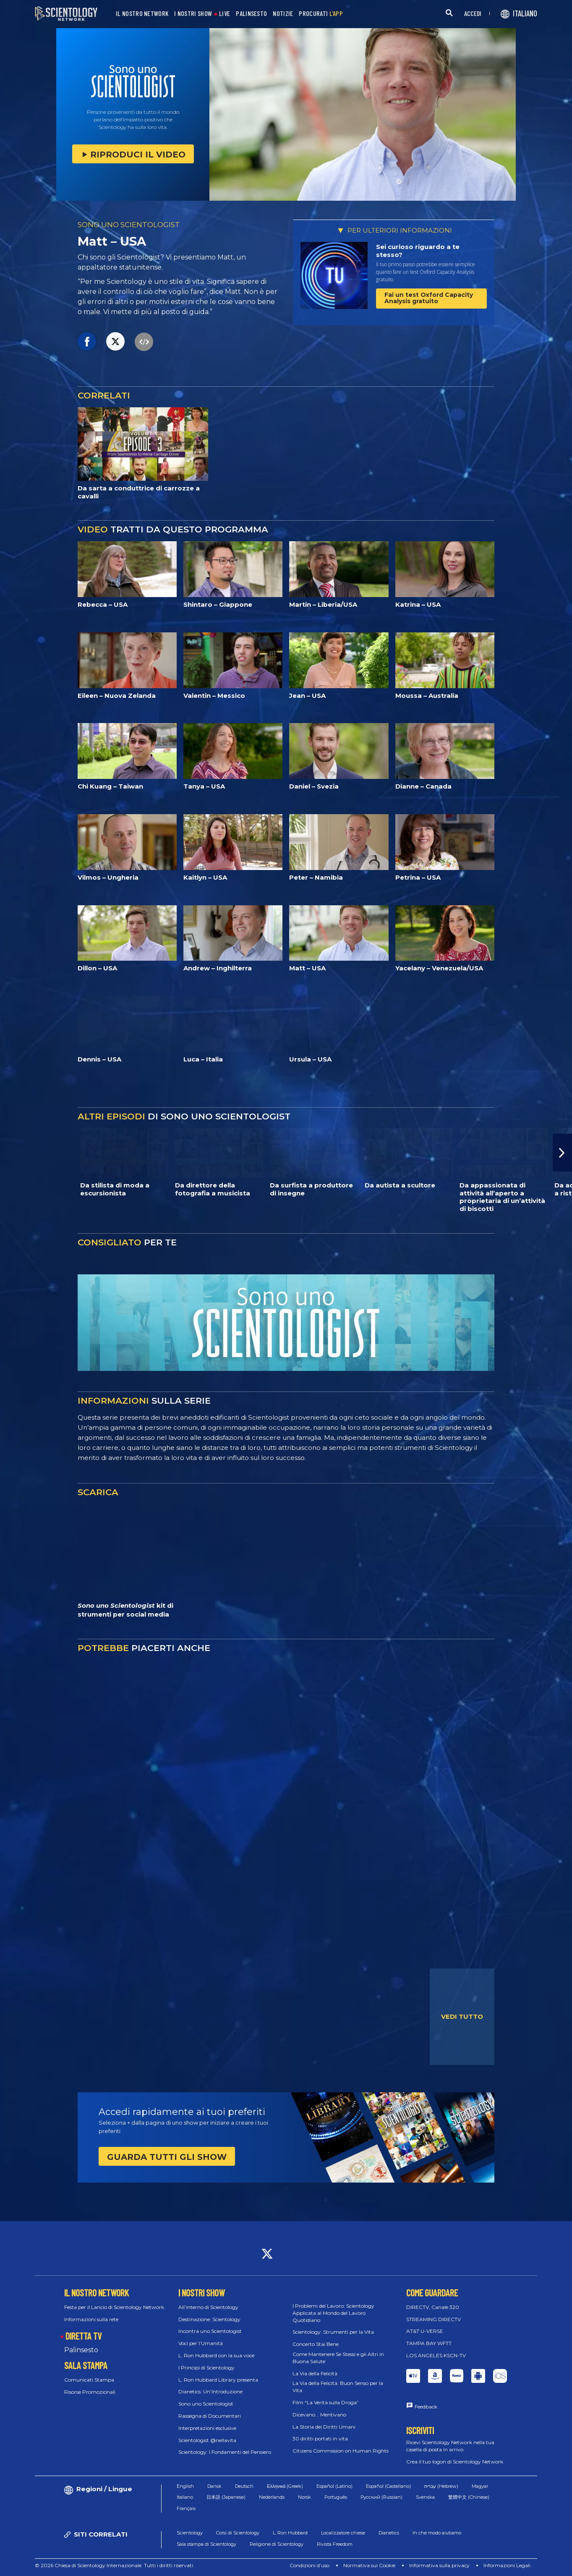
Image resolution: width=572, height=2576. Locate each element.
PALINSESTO (251, 13)
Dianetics (389, 2533)
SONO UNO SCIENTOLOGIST (129, 224)
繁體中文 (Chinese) (468, 2497)
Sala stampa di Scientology (206, 2544)
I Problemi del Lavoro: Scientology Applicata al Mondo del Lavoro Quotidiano (333, 2313)
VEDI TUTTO (462, 2016)
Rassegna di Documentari (209, 2416)
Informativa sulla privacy (439, 2565)
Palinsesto (81, 2350)
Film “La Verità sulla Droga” (326, 2402)
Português (335, 2497)
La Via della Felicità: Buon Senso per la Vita (338, 2386)
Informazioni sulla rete (91, 2319)
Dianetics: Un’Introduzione (210, 2391)
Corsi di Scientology (237, 2533)
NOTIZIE (283, 13)
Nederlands (272, 2497)
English (185, 2486)
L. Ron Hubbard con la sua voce (216, 2355)
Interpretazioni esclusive (207, 2428)
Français (186, 2508)
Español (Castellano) (388, 2486)
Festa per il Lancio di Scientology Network (114, 2307)
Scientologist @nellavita (207, 2440)
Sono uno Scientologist (205, 2403)
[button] (562, 1152)
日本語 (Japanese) (226, 2497)
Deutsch (244, 2486)
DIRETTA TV (83, 2335)
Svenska (425, 2497)
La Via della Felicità (315, 2373)
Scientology (190, 2533)
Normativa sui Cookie (369, 2565)
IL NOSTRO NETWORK (142, 13)
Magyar (480, 2486)
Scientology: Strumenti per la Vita (333, 2332)
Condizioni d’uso (309, 2565)
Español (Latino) (334, 2486)
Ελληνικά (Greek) (285, 2486)
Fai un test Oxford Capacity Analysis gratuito (428, 298)
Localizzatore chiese (343, 2533)
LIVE (224, 13)
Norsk (304, 2497)
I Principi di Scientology (206, 2367)
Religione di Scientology (276, 2544)
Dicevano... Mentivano (319, 2414)
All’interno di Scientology (208, 2307)
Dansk (214, 2486)
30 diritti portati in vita (320, 2438)
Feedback (426, 2406)
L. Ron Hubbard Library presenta (218, 2380)
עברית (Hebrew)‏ (441, 2486)
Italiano (185, 2497)
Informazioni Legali (506, 2565)
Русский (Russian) (381, 2497)
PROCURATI (321, 13)
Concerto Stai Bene (316, 2344)
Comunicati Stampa (89, 2380)
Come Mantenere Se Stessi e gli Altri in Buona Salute (338, 2357)
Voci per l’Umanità (200, 2343)
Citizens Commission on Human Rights (341, 2451)
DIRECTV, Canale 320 (432, 2307)
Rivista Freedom (335, 2544)
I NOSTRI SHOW (193, 13)
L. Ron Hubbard (290, 2533)
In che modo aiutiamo (437, 2533)
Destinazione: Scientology (209, 2319)
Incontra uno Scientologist (210, 2331)
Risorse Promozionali (89, 2392)
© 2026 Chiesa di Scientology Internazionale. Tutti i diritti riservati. (114, 2565)
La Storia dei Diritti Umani (324, 2427)
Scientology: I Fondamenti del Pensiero (224, 2452)
